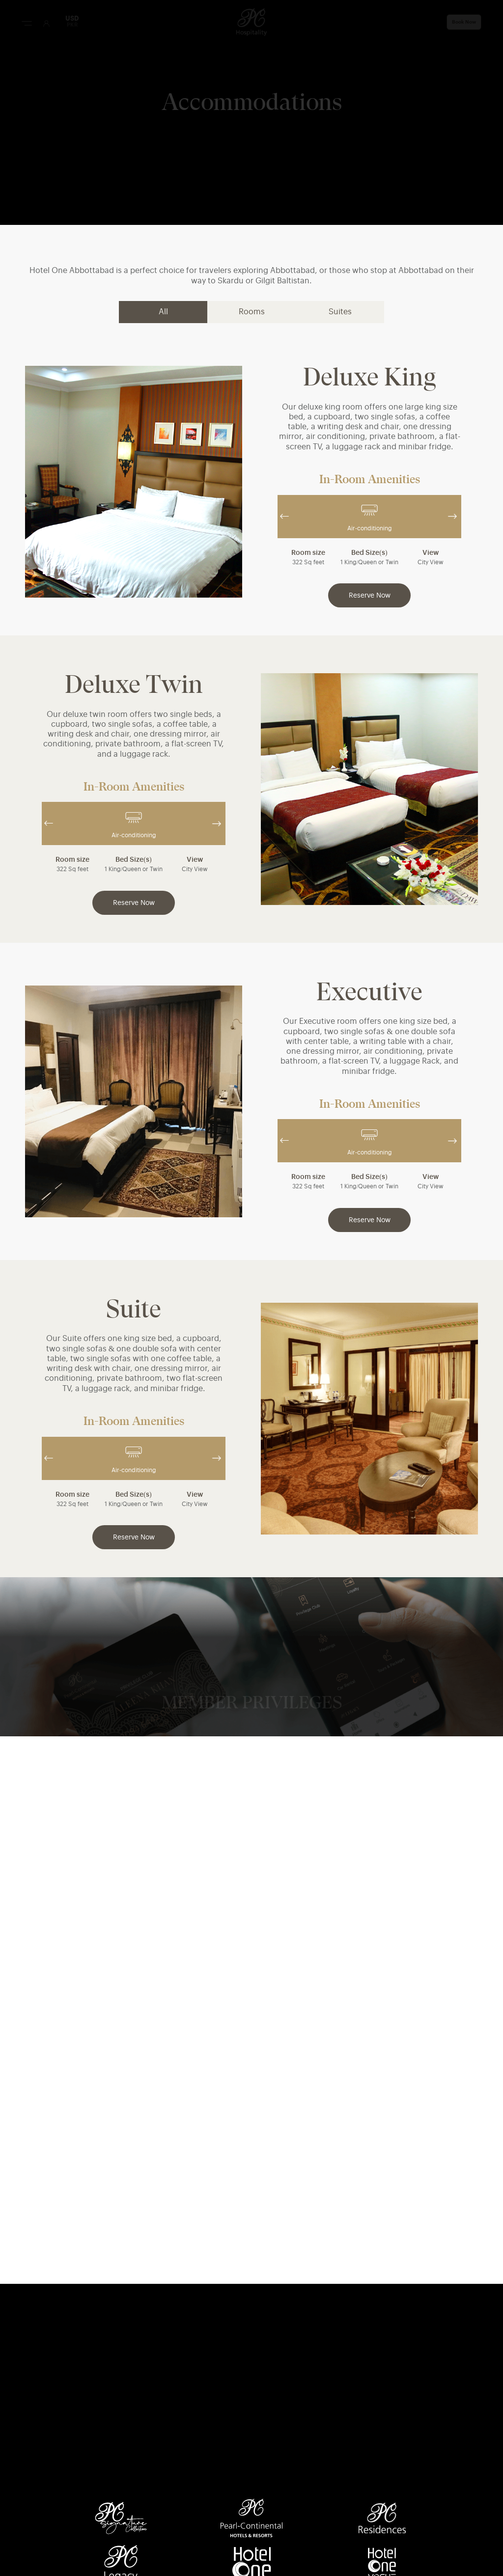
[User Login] (46, 23)
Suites (340, 312)
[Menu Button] (27, 23)
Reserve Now (370, 595)
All (163, 312)
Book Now (464, 22)
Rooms (252, 312)
